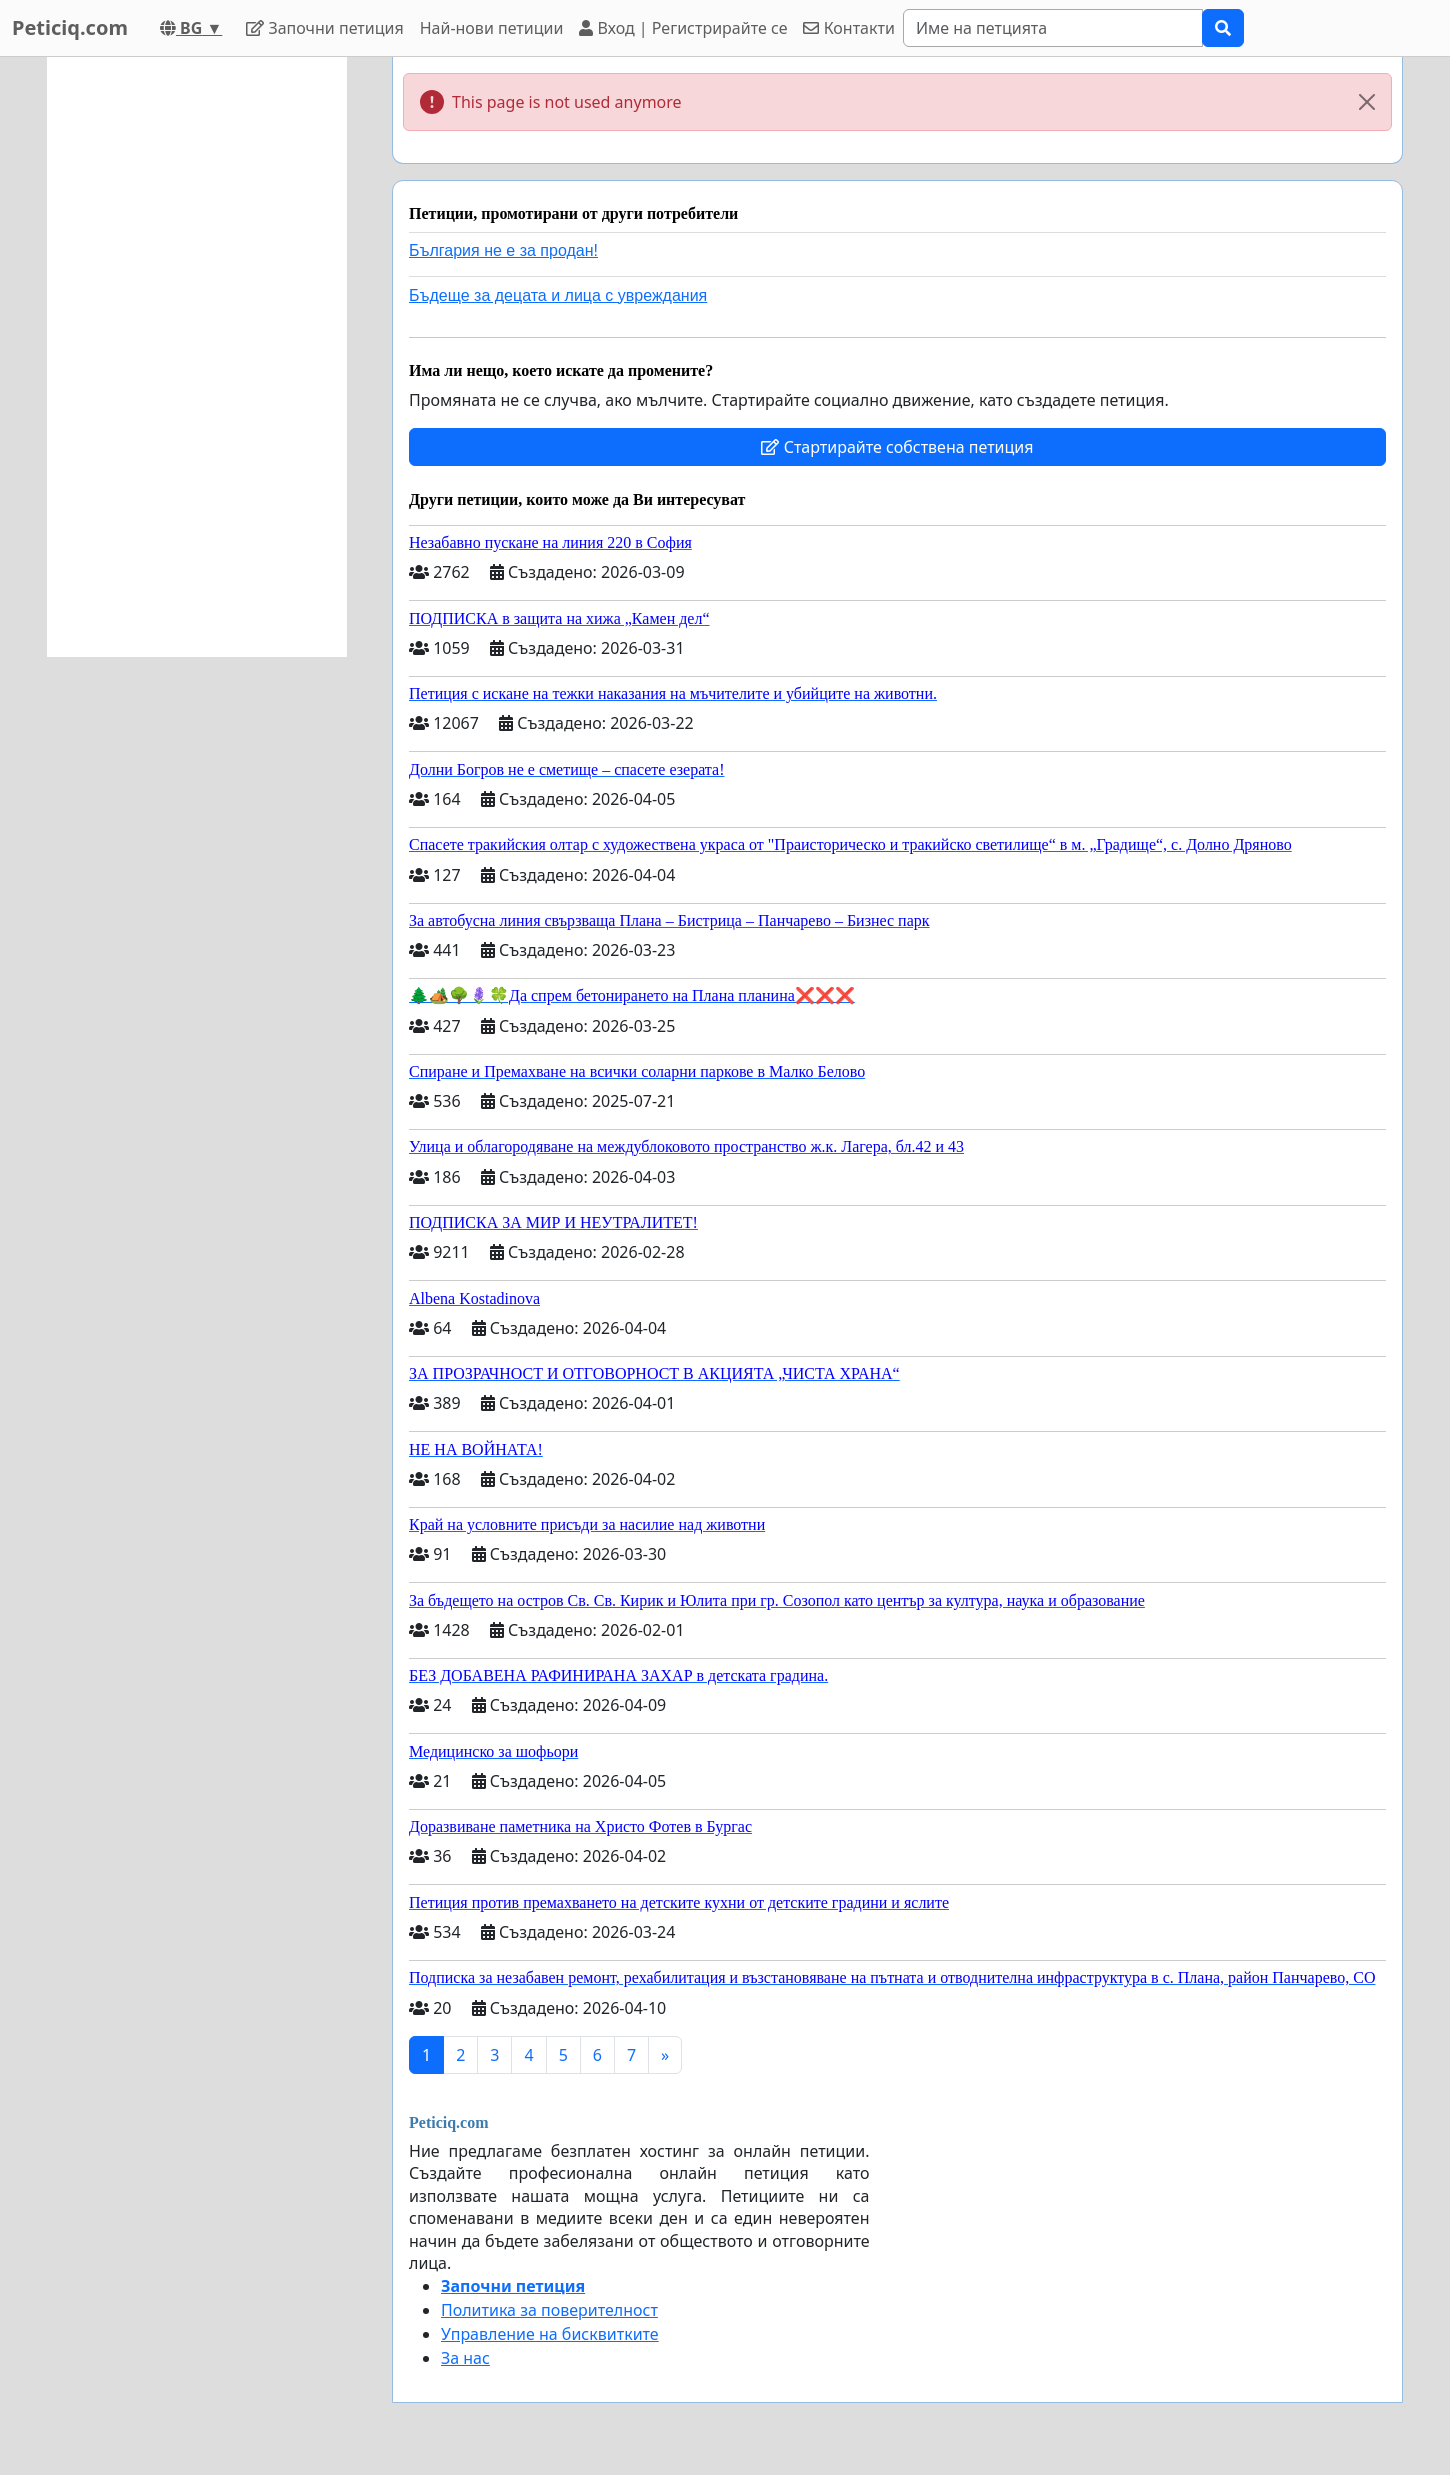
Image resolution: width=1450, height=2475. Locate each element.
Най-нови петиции (492, 28)
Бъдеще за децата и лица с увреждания (558, 295)
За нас (465, 2358)
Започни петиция (324, 28)
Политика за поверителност (549, 2310)
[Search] (1053, 28)
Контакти (848, 28)
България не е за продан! (503, 250)
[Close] (1367, 102)
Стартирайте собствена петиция (897, 447)
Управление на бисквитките (550, 2334)
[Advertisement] (197, 357)
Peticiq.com (70, 27)
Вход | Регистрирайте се (683, 28)
